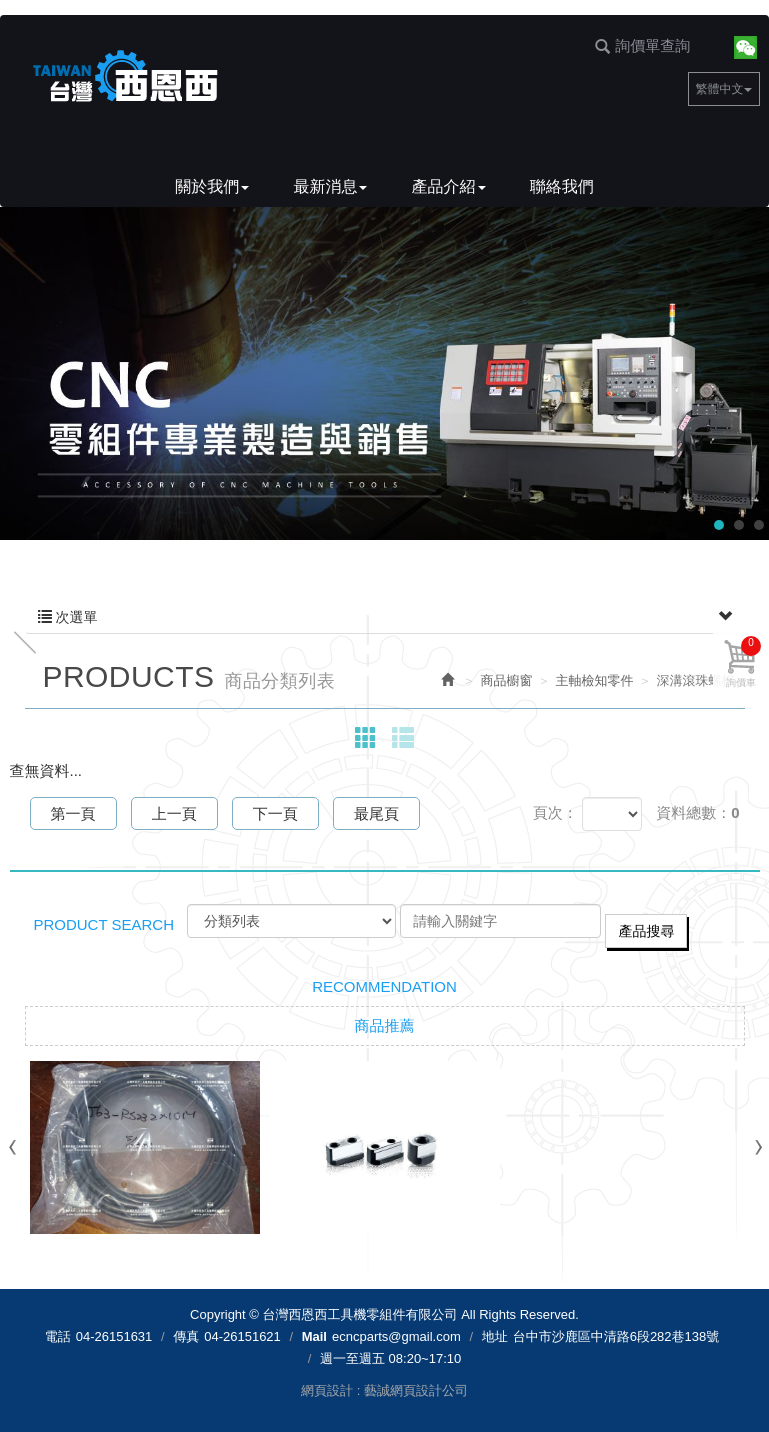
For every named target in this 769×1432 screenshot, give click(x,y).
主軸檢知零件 (595, 680)
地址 (495, 1336)
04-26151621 (242, 1336)
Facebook (711, 46)
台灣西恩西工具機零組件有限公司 (125, 77)
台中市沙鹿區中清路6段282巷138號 (616, 1336)
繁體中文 (724, 89)
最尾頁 (376, 813)
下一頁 (275, 813)
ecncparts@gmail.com (396, 1336)
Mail (314, 1336)
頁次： (555, 812)
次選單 (385, 617)
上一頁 (174, 813)
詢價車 (743, 662)
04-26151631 (114, 1336)
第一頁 (73, 813)
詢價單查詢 (642, 46)
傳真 (186, 1336)
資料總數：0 (697, 812)
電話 (58, 1336)
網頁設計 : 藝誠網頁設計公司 (384, 1390)
